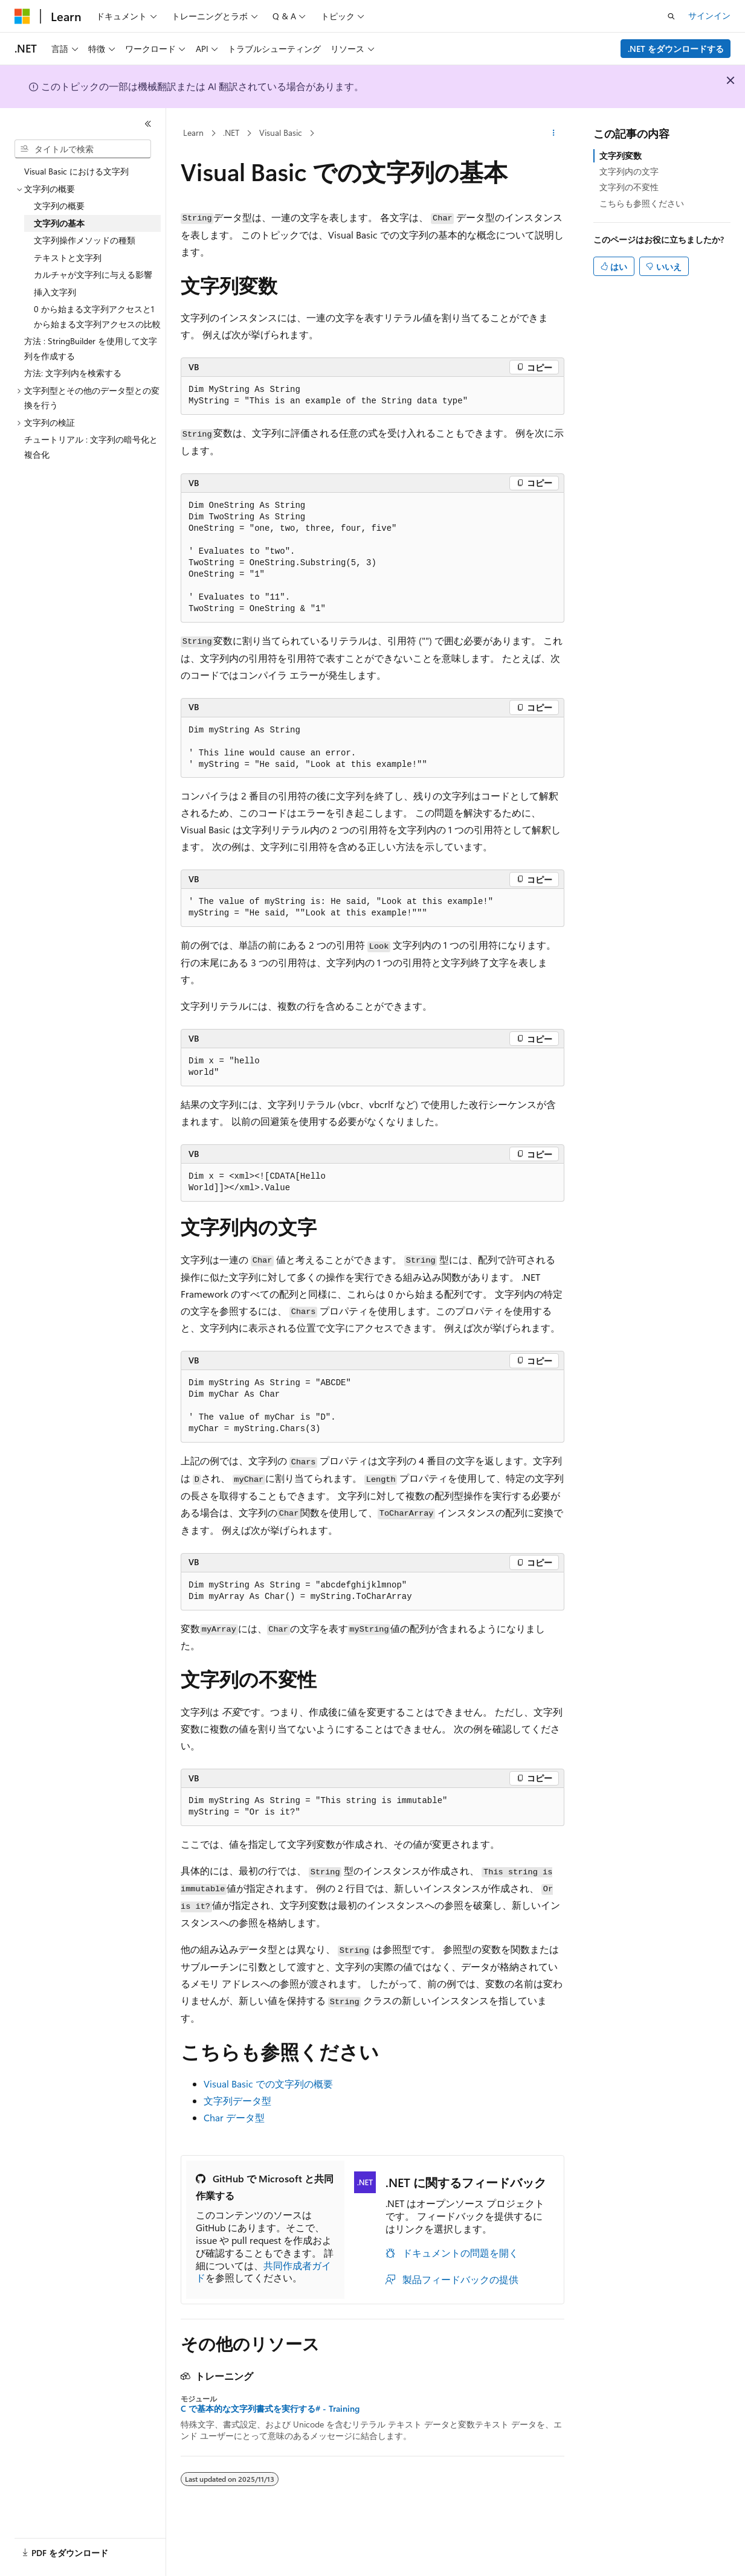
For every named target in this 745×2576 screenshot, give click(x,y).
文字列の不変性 (629, 187)
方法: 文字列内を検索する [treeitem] (72, 373)
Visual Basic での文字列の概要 (268, 2083)
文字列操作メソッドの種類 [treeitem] (84, 240)
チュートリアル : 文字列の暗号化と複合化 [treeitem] (91, 447)
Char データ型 (234, 2117)
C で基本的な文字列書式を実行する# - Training (270, 2408)
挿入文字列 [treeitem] (55, 292)
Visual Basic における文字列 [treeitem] (76, 171)
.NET (231, 132)
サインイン (709, 15)
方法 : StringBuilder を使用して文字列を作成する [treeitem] (90, 348)
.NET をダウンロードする (676, 48)
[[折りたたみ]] (148, 124)
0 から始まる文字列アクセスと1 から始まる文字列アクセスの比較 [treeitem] (97, 316)
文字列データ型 (237, 2100)
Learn (193, 132)
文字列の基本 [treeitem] (59, 223)
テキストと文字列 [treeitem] (68, 257)
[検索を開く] (671, 16)
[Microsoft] (22, 16)
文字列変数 (620, 155)
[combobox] (83, 149)
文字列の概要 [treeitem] (59, 205)
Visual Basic (280, 132)
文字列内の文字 (629, 171)
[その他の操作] (553, 133)
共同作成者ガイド (263, 2271)
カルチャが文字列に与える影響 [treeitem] (93, 274)
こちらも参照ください (641, 203)
